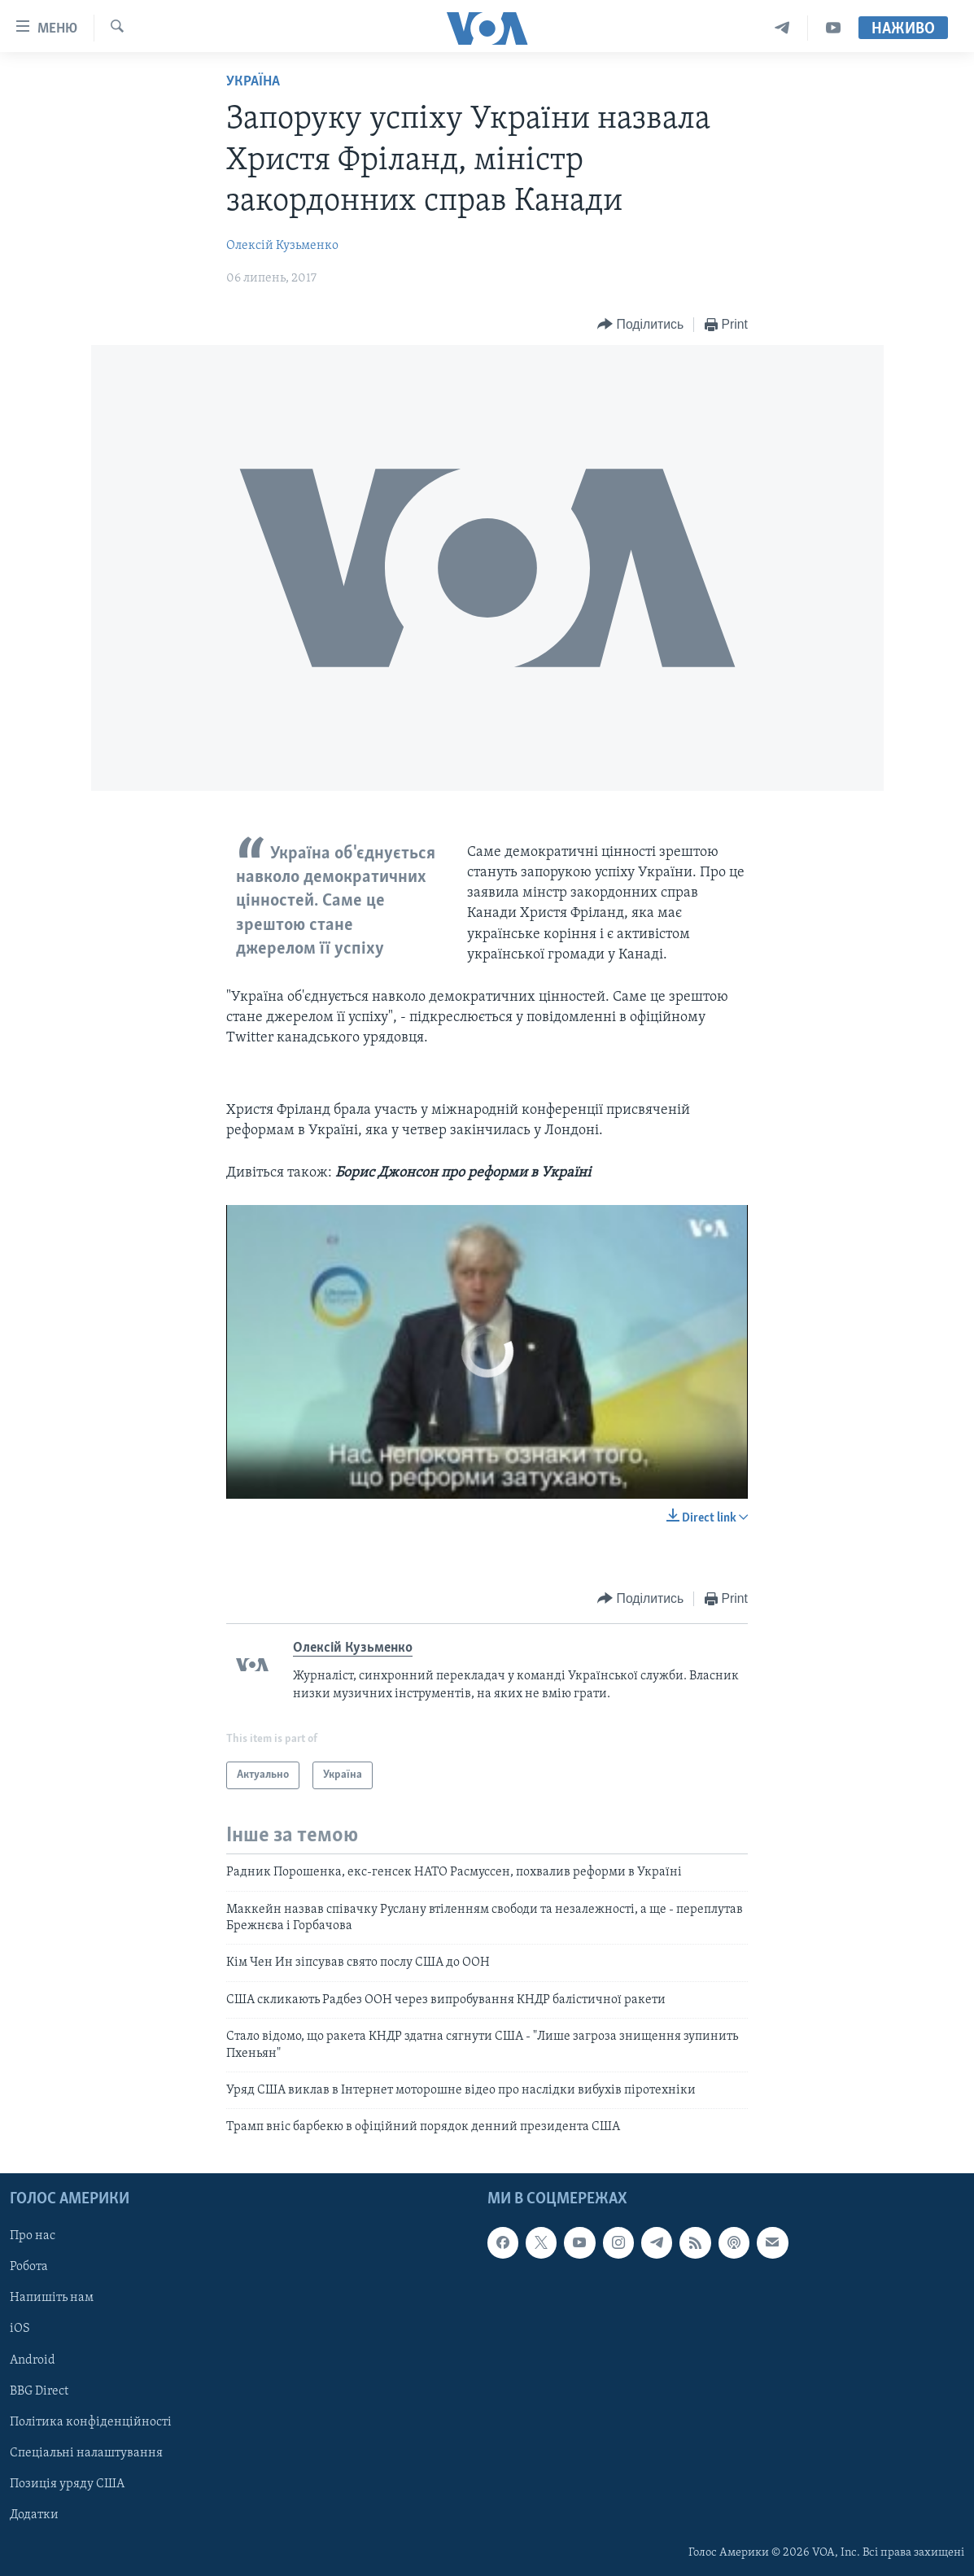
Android (32, 2359)
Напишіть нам (52, 2297)
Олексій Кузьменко (282, 245)
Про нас (32, 2235)
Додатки (34, 2514)
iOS (20, 2328)
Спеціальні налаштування (86, 2452)
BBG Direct (39, 2390)
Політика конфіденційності (91, 2421)
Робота (29, 2266)
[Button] (640, 325)
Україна (253, 82)
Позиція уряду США (67, 2483)
